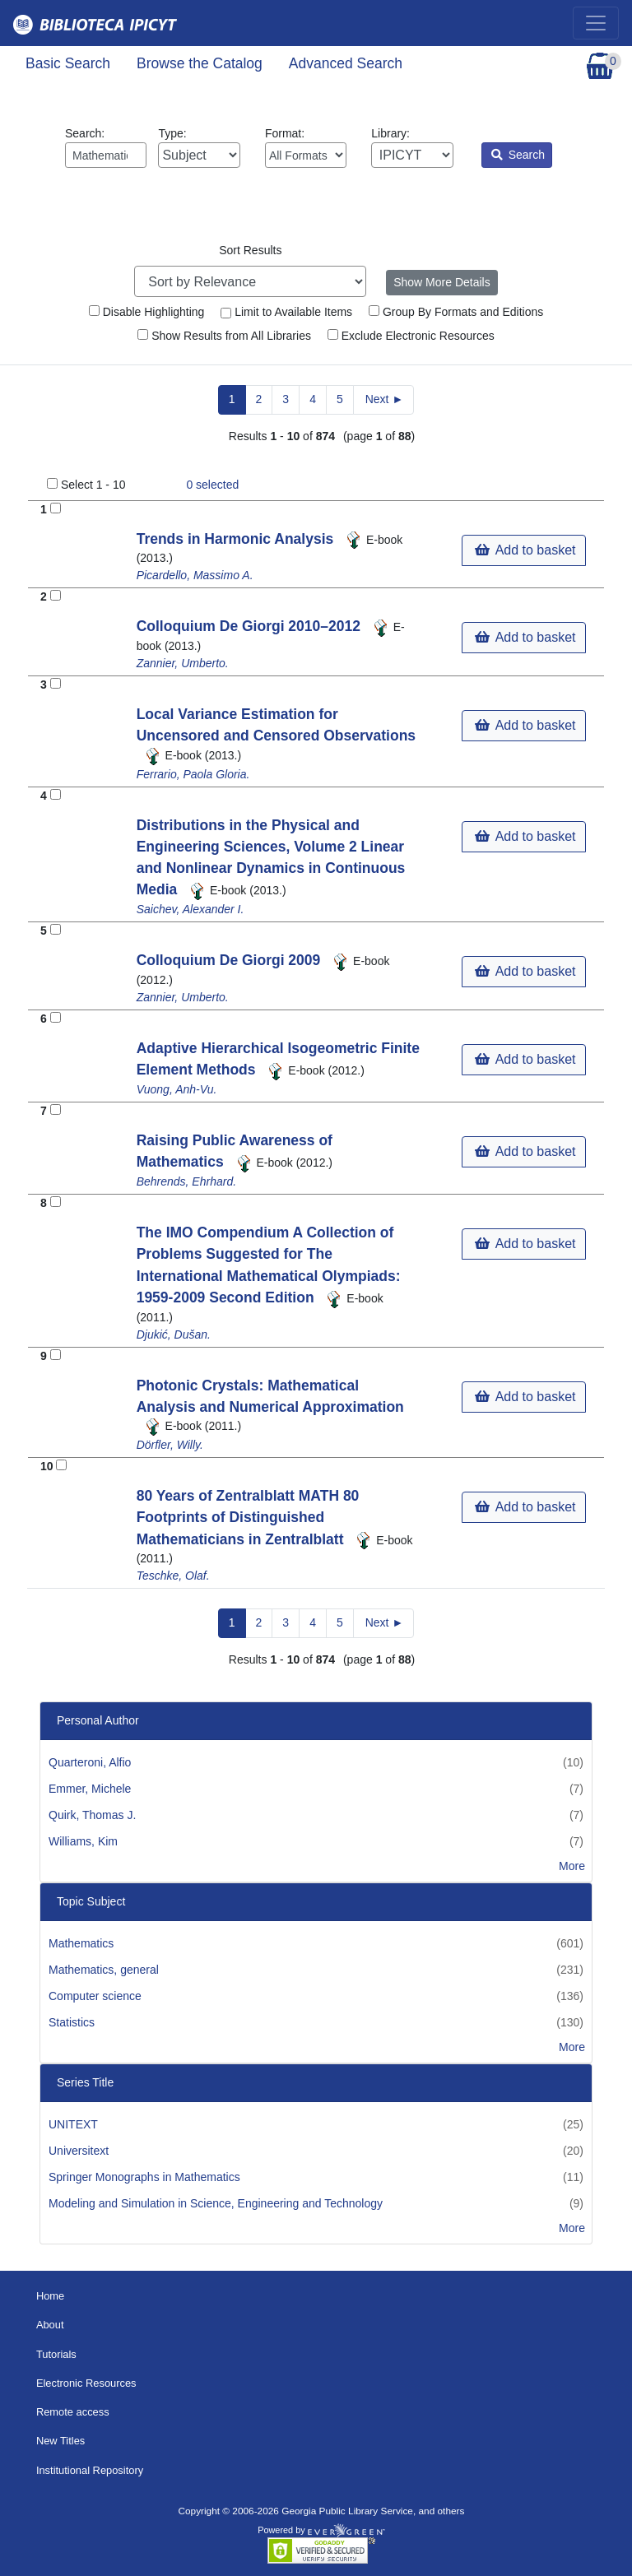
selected (212, 484)
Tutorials (56, 2354)
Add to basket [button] (525, 550)
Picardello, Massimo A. (195, 575)
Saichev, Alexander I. (190, 909)
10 (46, 1466)
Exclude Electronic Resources (411, 335)
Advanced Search (345, 63)
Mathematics (81, 1943)
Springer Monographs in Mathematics (144, 2177)
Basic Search (68, 63)
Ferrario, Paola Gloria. (193, 774)
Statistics (72, 2022)
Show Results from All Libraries (224, 335)
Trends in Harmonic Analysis (237, 539)
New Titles (60, 2440)
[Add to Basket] (55, 508)
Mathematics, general (104, 1969)
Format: (305, 147)
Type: (198, 147)
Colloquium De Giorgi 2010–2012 (251, 626)
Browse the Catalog (200, 63)
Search (518, 154)
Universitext (79, 2150)
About (50, 2324)
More (572, 1866)
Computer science (95, 1996)
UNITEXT (73, 2124)
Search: (105, 147)
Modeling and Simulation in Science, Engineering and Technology (216, 2203)
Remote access (72, 2412)
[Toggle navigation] (596, 23)
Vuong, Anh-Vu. (177, 1089)
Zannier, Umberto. (183, 663)
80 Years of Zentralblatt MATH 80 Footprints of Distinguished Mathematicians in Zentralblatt (248, 1518)
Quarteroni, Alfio (90, 1762)
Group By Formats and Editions (456, 311)
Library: (412, 147)
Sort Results (250, 250)
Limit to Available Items (286, 311)
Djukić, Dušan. (174, 1334)
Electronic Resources (86, 2383)
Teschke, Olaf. (173, 1575)
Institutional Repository (89, 2470)
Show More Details (441, 282)
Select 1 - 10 (93, 484)
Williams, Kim (83, 1841)
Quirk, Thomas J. (92, 1815)
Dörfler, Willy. (170, 1444)
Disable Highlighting (147, 311)
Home (50, 2296)
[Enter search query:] (105, 155)
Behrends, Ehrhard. (186, 1181)
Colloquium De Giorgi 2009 (231, 960)
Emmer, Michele (90, 1788)
